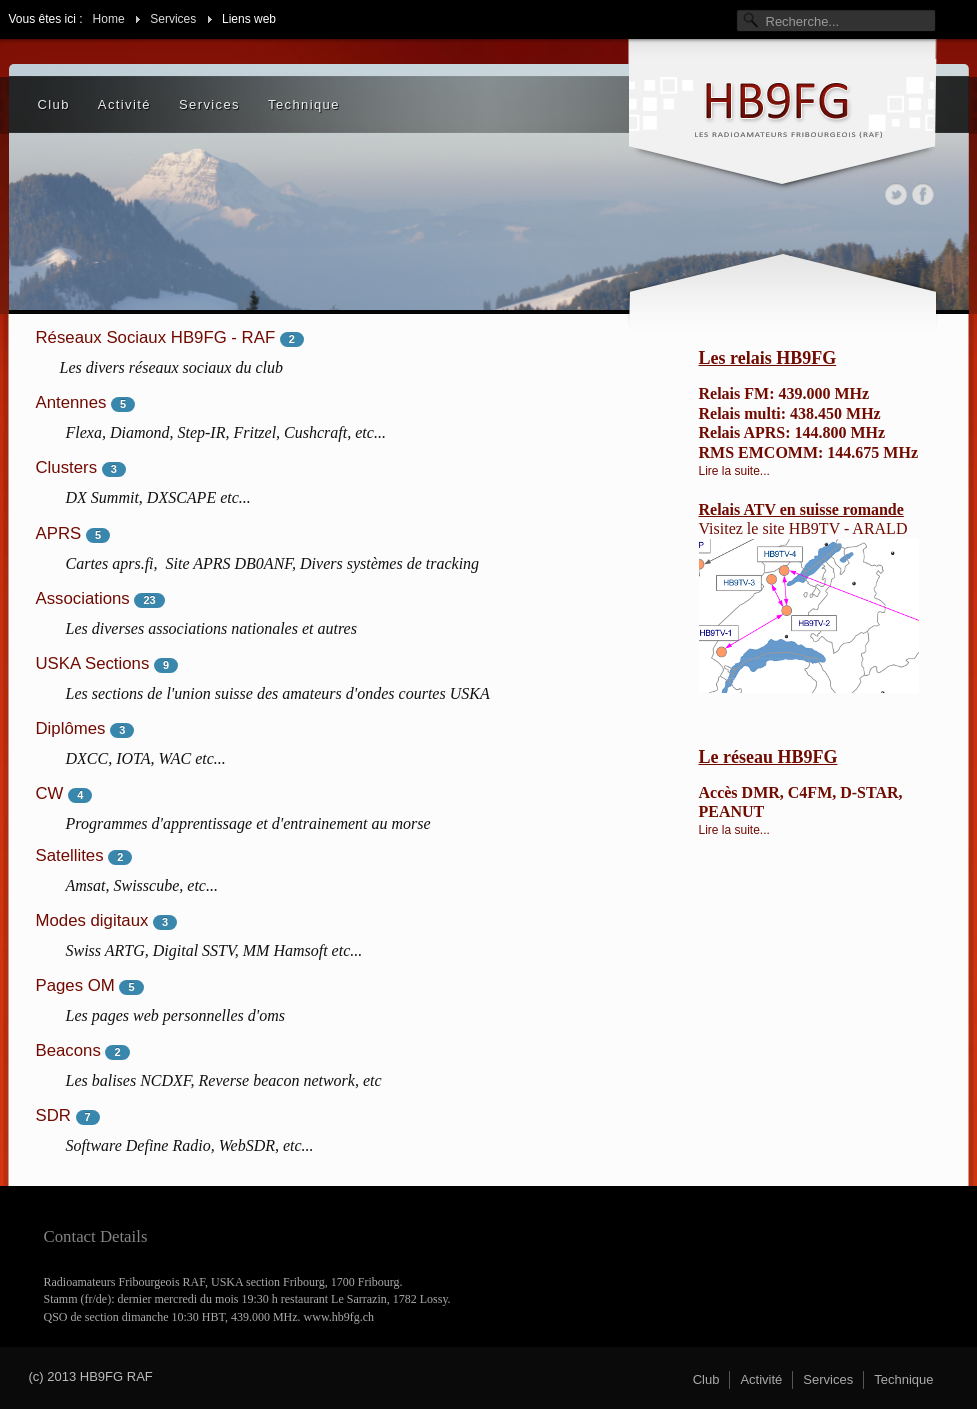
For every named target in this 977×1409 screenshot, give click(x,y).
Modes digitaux (92, 920)
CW (50, 793)
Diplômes (71, 728)
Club (54, 104)
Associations (83, 598)
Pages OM (75, 985)
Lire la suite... (734, 471)
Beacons (68, 1050)
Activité (124, 104)
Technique (304, 104)
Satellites (70, 855)
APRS (59, 533)
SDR (53, 1115)
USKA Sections (93, 663)
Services (209, 104)
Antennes (71, 402)
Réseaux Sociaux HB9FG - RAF (156, 337)
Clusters (67, 467)
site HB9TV (800, 528)
